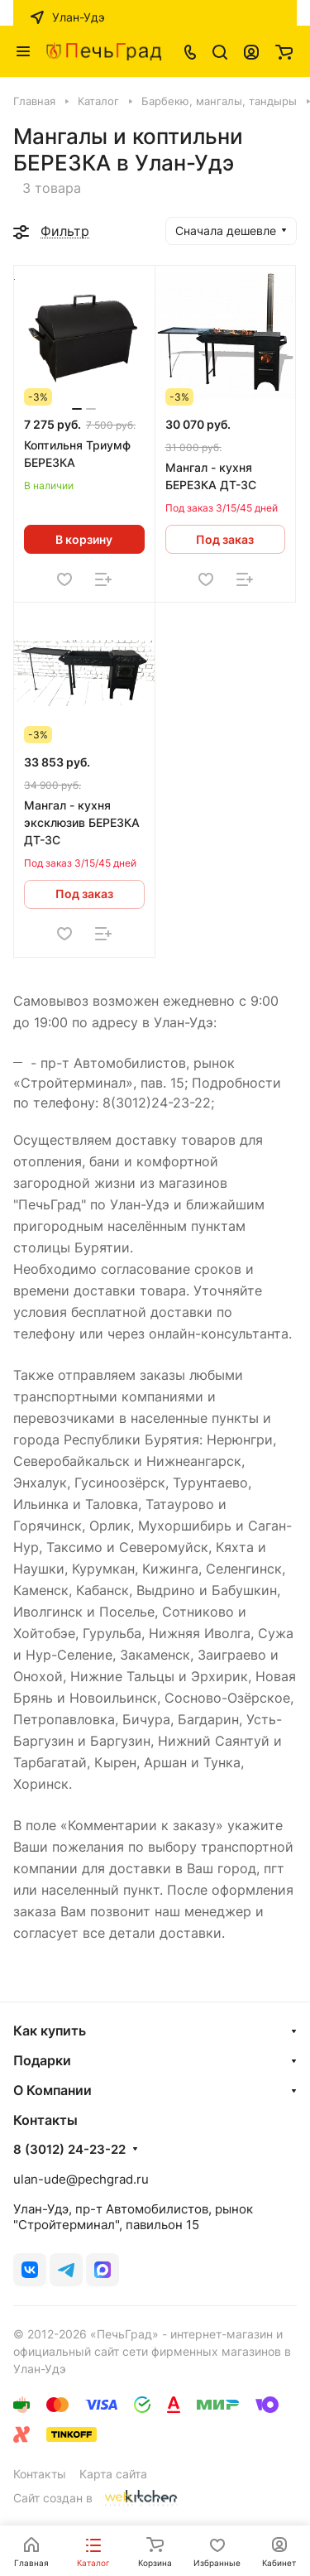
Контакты (39, 2474)
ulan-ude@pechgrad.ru (81, 2179)
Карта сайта (113, 2474)
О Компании (52, 2090)
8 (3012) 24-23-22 (69, 2149)
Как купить (49, 2030)
